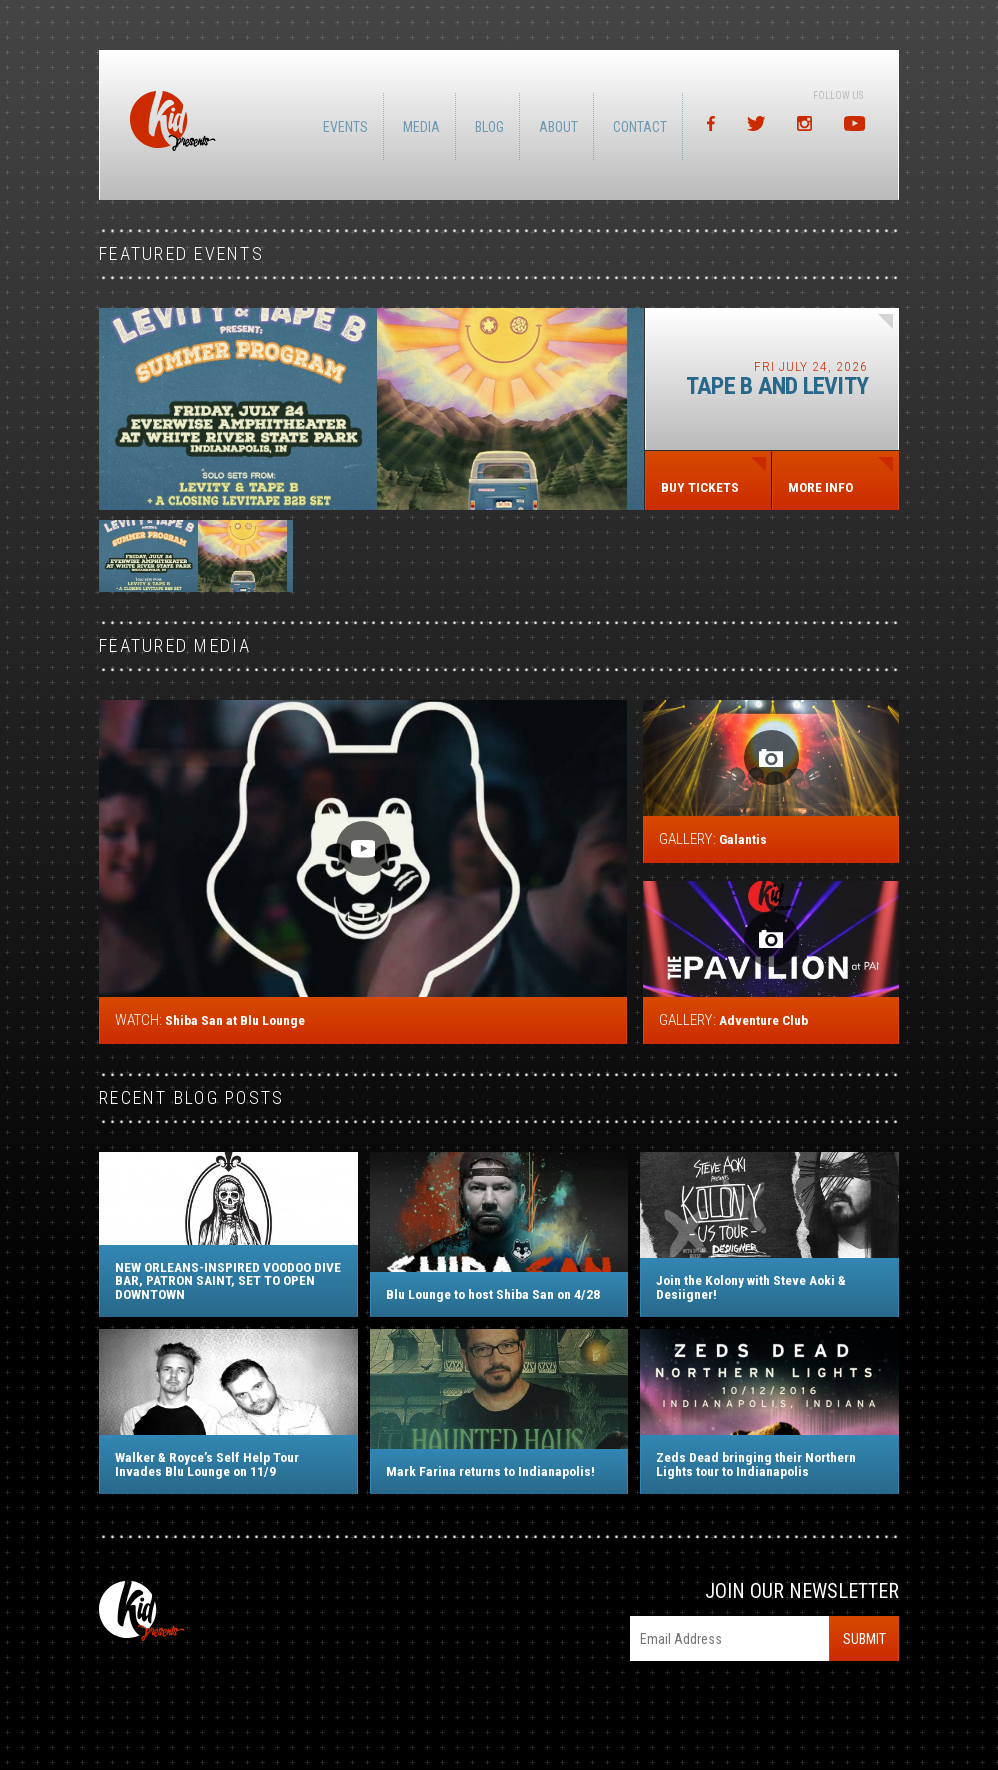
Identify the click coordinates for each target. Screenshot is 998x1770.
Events (349, 127)
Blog (493, 127)
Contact (644, 127)
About (562, 127)
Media (425, 127)
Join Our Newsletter (802, 1591)
